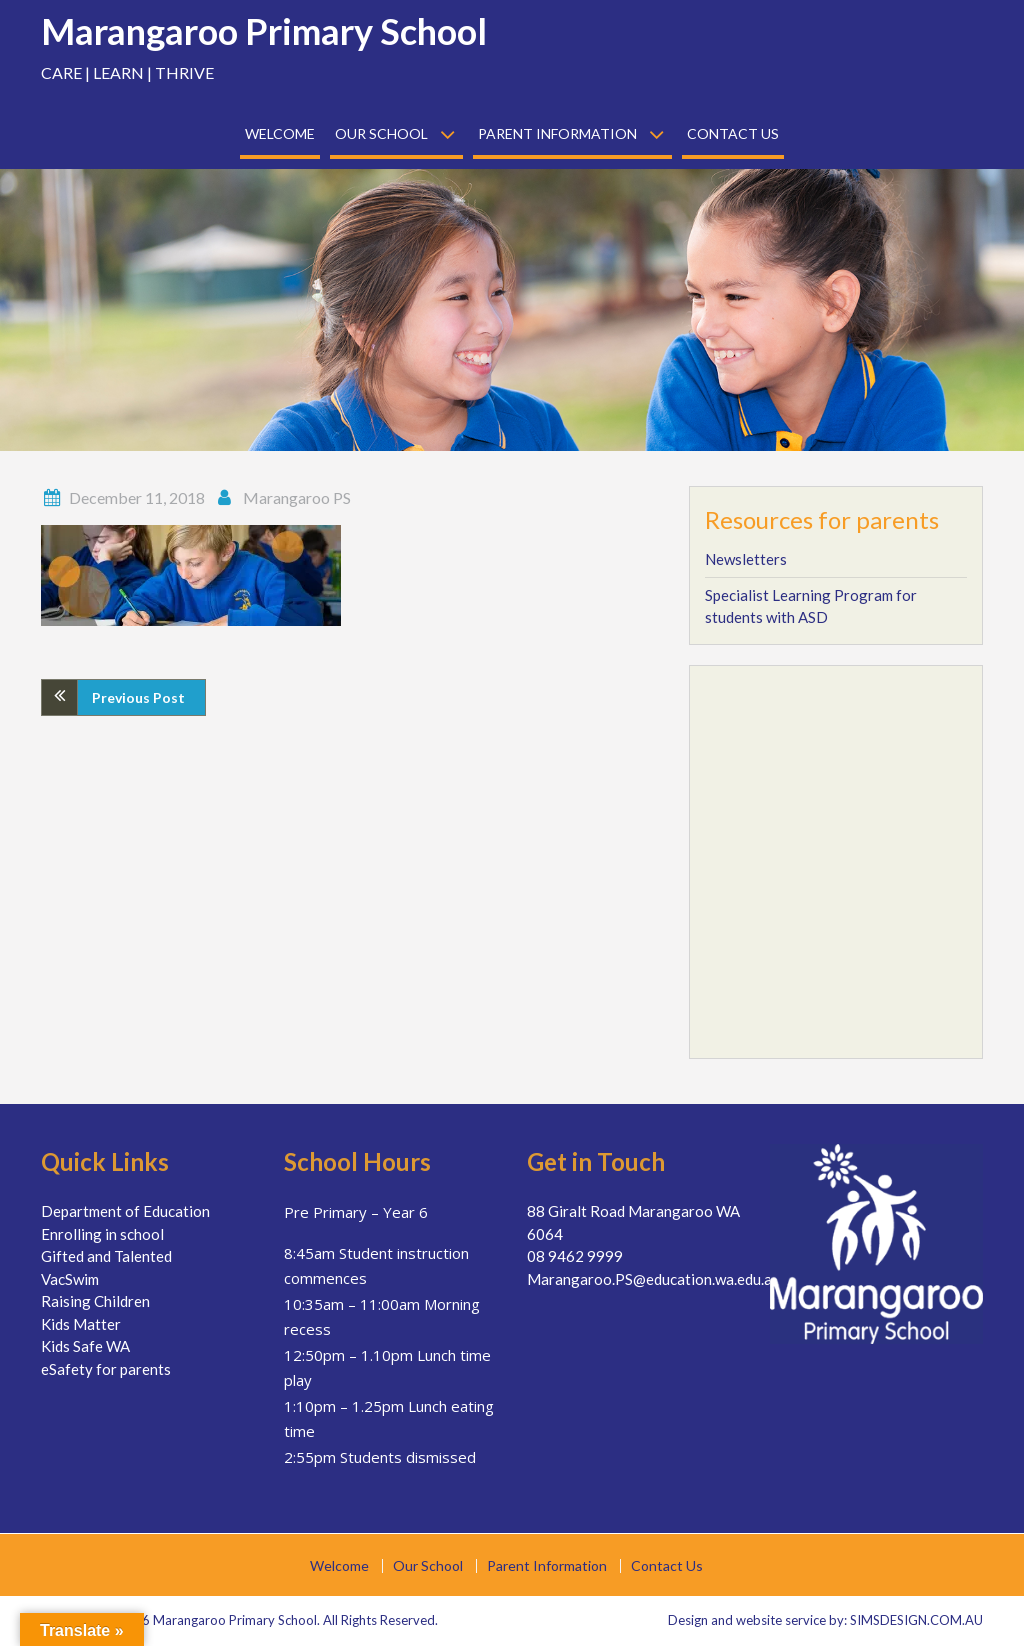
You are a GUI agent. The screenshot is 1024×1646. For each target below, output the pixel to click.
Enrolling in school (102, 1234)
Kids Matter (81, 1324)
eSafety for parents (106, 1369)
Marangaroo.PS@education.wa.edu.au (653, 1279)
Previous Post (138, 697)
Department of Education (125, 1211)
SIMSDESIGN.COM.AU (916, 1620)
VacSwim (70, 1279)
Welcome (280, 133)
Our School (381, 133)
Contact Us (733, 133)
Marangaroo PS (297, 497)
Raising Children (95, 1301)
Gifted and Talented (106, 1256)
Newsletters (746, 559)
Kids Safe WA (85, 1346)
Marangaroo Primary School (264, 31)
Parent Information (557, 133)
